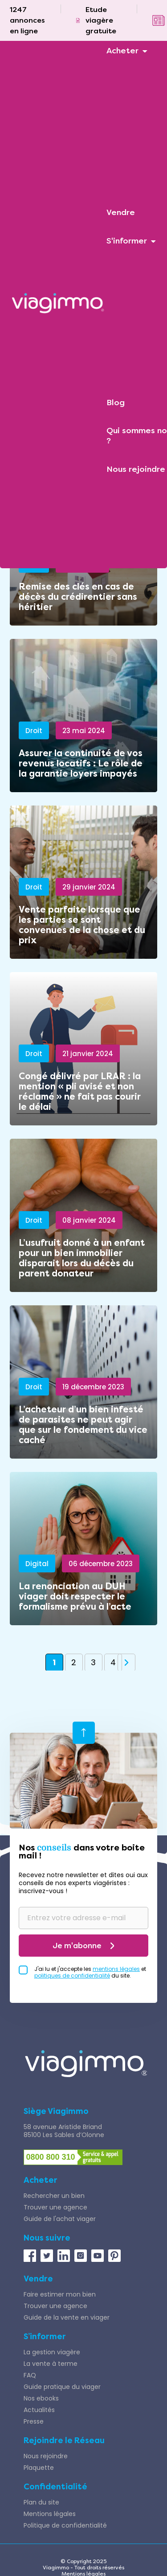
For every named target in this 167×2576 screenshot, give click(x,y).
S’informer (45, 2336)
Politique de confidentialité (65, 2525)
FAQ (30, 2375)
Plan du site (41, 2502)
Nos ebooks (41, 2398)
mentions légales (116, 1969)
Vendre (38, 2278)
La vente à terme (50, 2364)
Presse (34, 2421)
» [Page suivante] (126, 1662)
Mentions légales (50, 2514)
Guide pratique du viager (62, 2387)
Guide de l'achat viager (60, 2219)
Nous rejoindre (46, 2456)
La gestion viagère (52, 2352)
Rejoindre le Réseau (64, 2440)
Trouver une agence (55, 2207)
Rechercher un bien (54, 2196)
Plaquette (39, 2468)
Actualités (39, 2410)
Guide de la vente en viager (67, 2317)
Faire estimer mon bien (60, 2294)
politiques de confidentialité (72, 1975)
